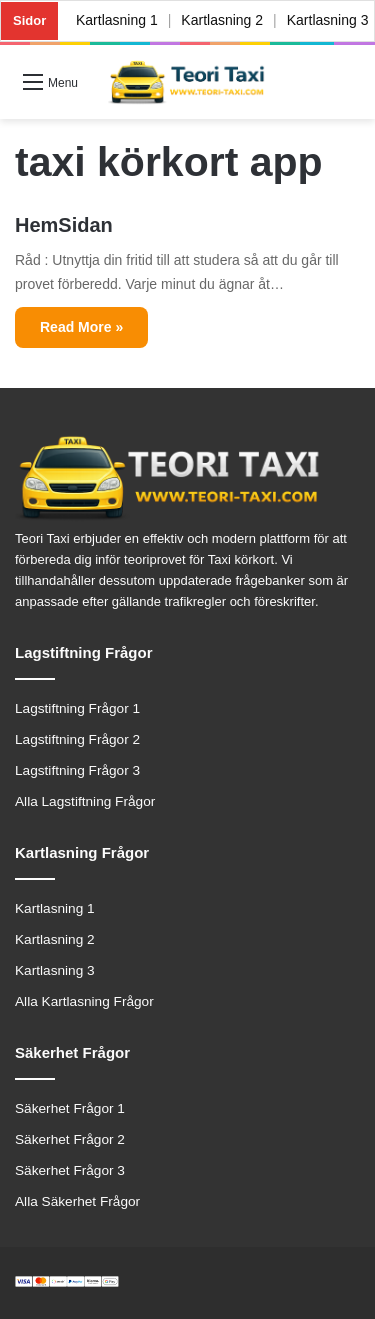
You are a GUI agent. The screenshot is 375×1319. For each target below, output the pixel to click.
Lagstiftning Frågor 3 (77, 770)
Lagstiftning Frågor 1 (77, 708)
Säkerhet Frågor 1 (70, 1108)
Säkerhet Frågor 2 (70, 1139)
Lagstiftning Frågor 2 (77, 739)
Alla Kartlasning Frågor (84, 1001)
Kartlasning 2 (223, 20)
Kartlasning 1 (117, 20)
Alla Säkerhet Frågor (77, 1201)
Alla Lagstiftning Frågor (85, 801)
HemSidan (64, 225)
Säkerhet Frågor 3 (70, 1170)
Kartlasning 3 (55, 970)
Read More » (81, 327)
